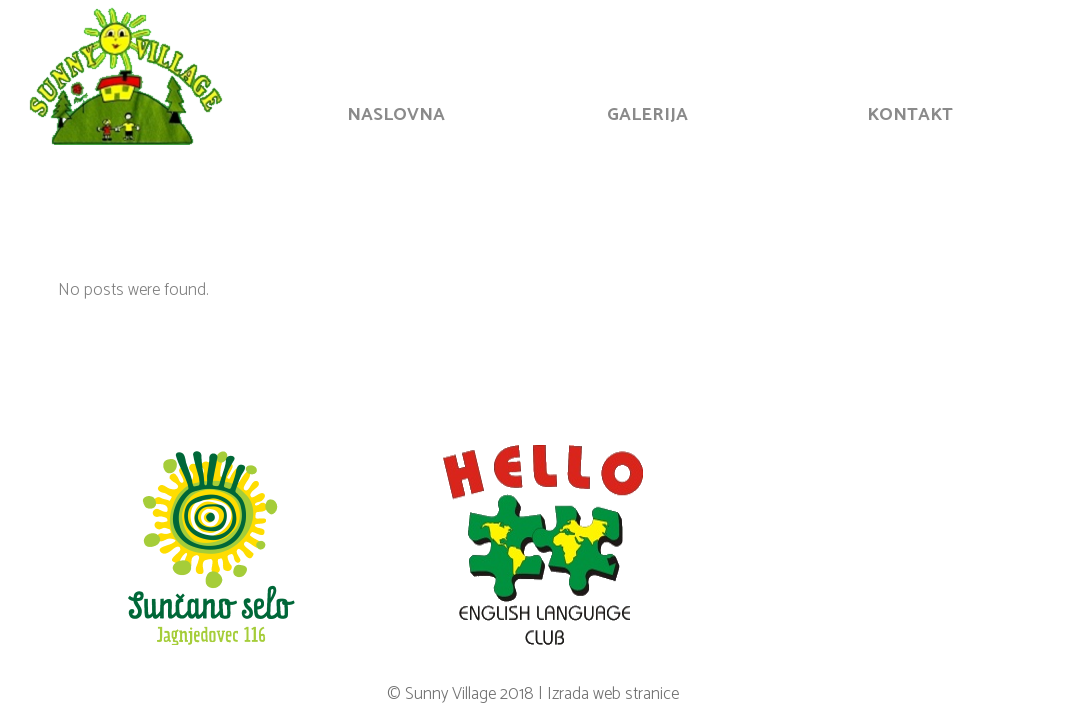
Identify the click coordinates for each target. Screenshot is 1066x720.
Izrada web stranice (613, 694)
